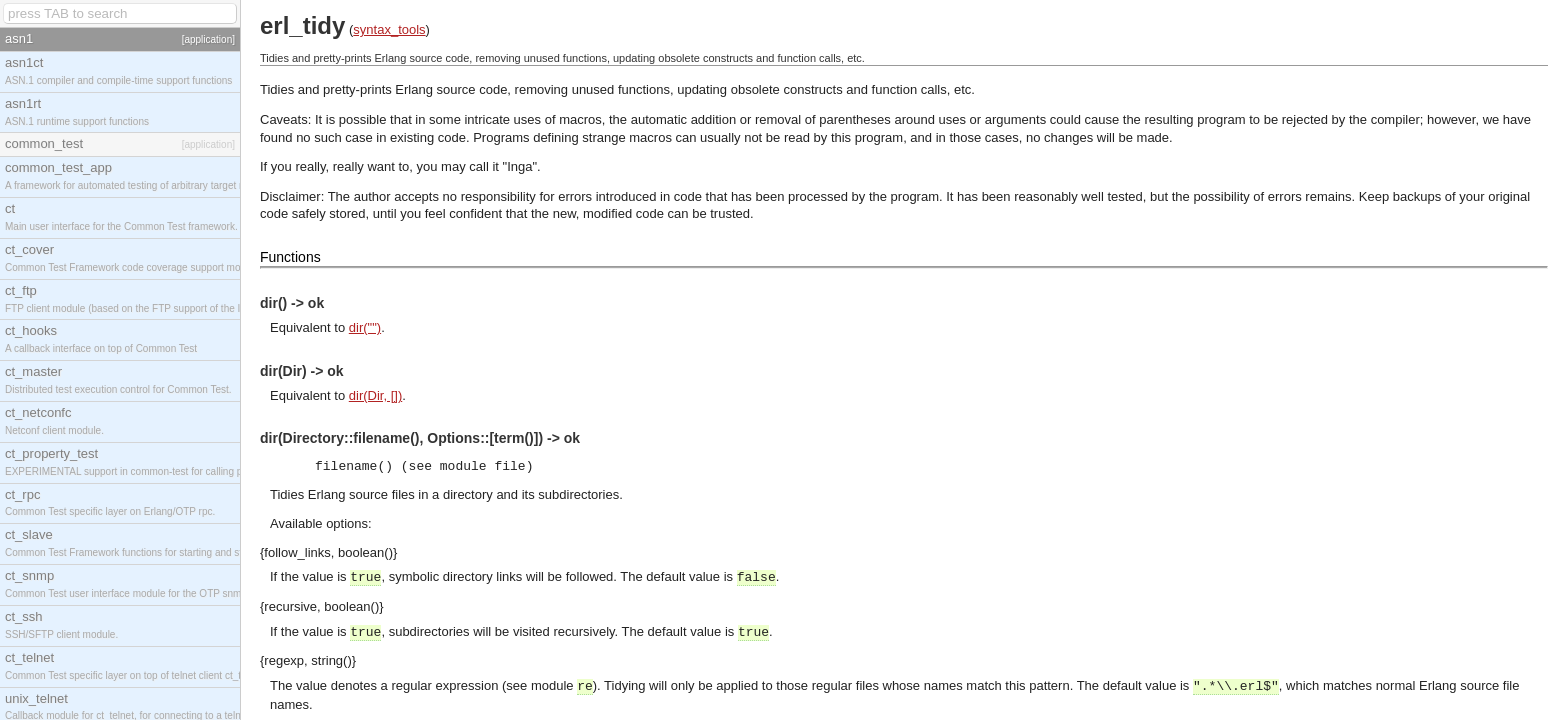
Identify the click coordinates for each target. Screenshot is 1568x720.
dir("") (365, 327)
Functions (290, 257)
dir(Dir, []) (375, 395)
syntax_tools (389, 29)
